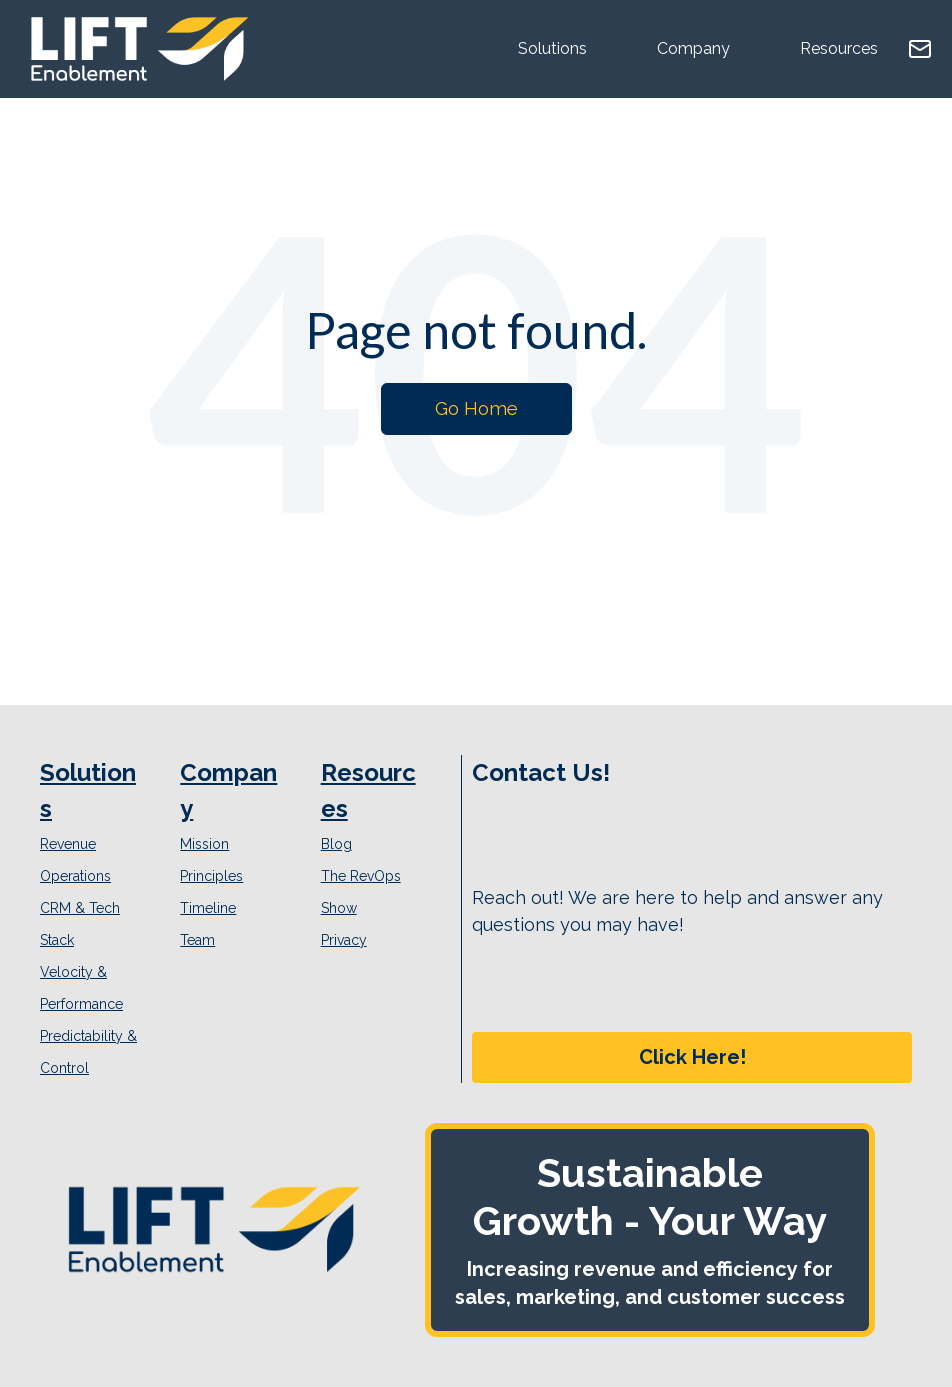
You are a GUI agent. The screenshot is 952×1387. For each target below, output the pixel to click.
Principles (211, 876)
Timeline (208, 908)
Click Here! (692, 1057)
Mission (204, 844)
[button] (692, 1057)
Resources (839, 48)
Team (197, 940)
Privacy (344, 940)
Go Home (476, 408)
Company (693, 48)
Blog (336, 844)
